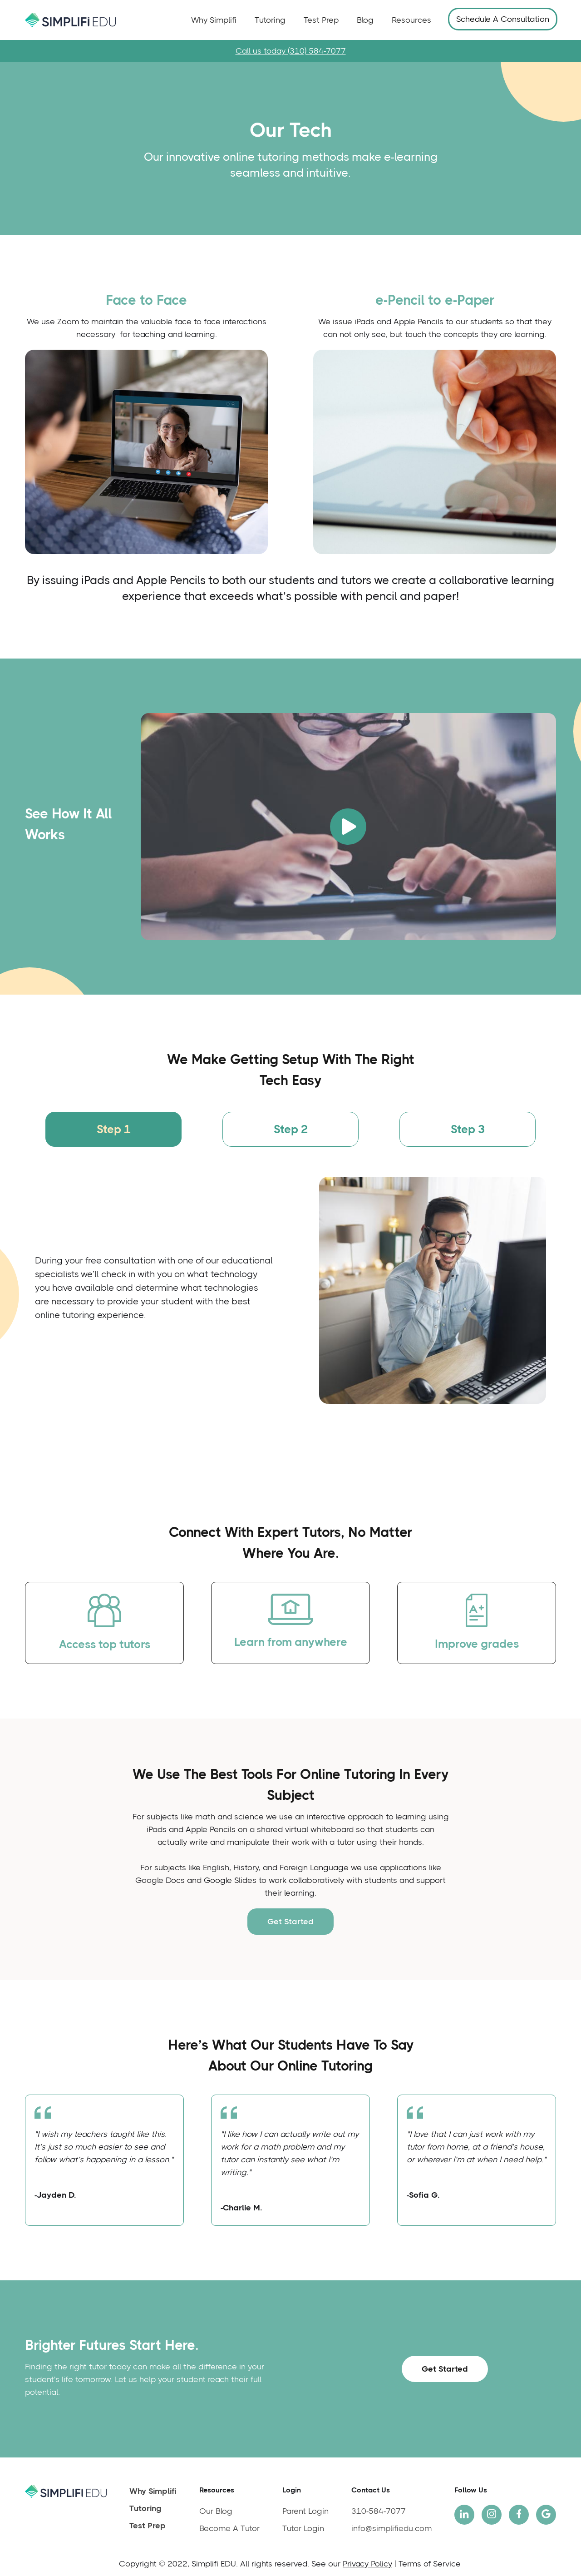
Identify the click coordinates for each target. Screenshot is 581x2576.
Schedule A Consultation (502, 19)
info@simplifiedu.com (391, 2528)
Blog (365, 20)
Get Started (290, 1921)
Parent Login (305, 2511)
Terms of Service (430, 2563)
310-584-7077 (378, 2511)
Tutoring (270, 20)
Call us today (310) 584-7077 (291, 50)
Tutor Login (303, 2528)
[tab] (113, 1129)
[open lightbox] (348, 826)
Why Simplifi (213, 20)
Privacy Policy (367, 2563)
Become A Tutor (229, 2528)
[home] (70, 20)
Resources (411, 20)
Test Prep (321, 20)
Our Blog (215, 2511)
